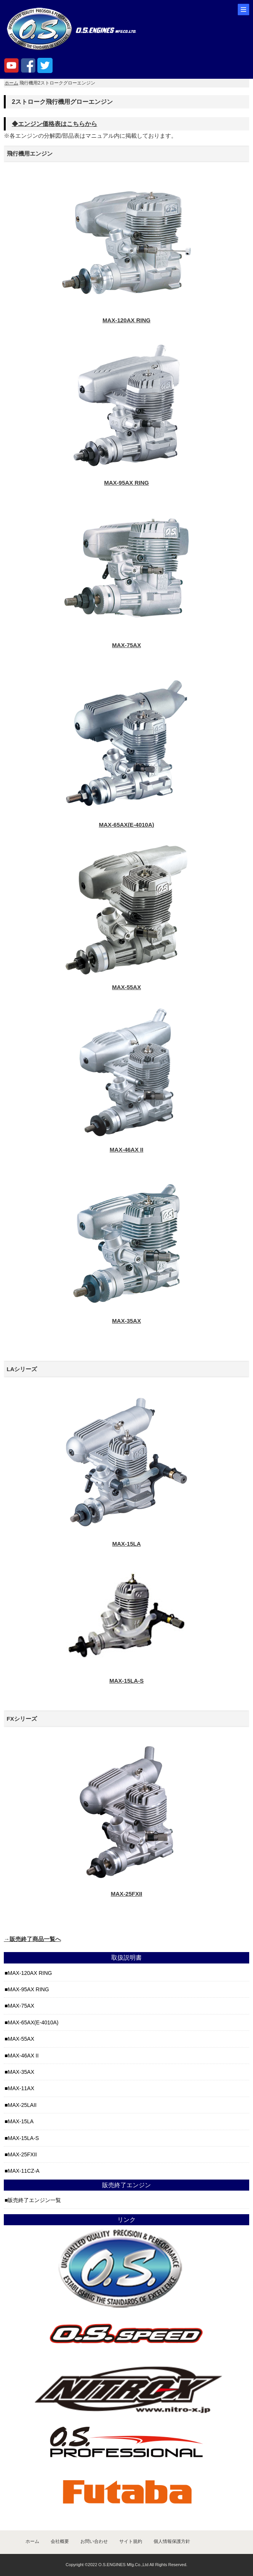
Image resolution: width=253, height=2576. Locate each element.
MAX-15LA (21, 2121)
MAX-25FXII (22, 2154)
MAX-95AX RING (28, 1989)
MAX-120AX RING (30, 1973)
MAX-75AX (21, 2006)
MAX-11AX (21, 2088)
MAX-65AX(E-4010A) (33, 2022)
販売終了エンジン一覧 (34, 2200)
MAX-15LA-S (23, 2138)
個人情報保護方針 (172, 2541)
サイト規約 (130, 2541)
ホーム (11, 83)
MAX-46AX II (23, 2056)
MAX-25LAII (22, 2105)
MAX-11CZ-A (23, 2171)
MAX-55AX (21, 2039)
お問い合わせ (94, 2541)
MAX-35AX (21, 2072)
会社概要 (60, 2541)
